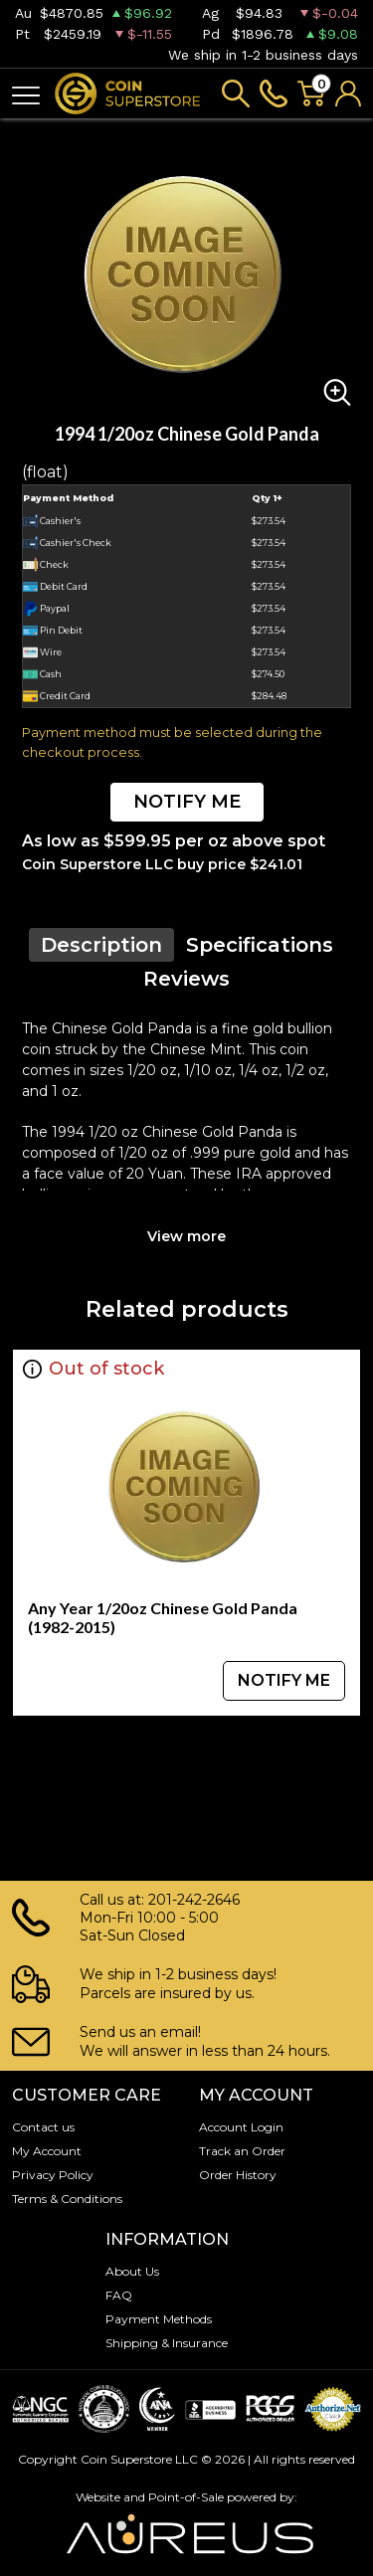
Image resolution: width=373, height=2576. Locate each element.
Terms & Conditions (67, 2198)
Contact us (43, 2126)
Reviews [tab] (186, 979)
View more (186, 1236)
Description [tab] (101, 945)
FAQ (118, 2295)
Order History (238, 2174)
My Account (47, 2150)
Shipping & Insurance (166, 2342)
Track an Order (242, 2150)
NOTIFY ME (187, 802)
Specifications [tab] (259, 945)
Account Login (241, 2126)
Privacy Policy (52, 2174)
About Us (132, 2271)
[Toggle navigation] (26, 94)
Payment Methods (158, 2318)
